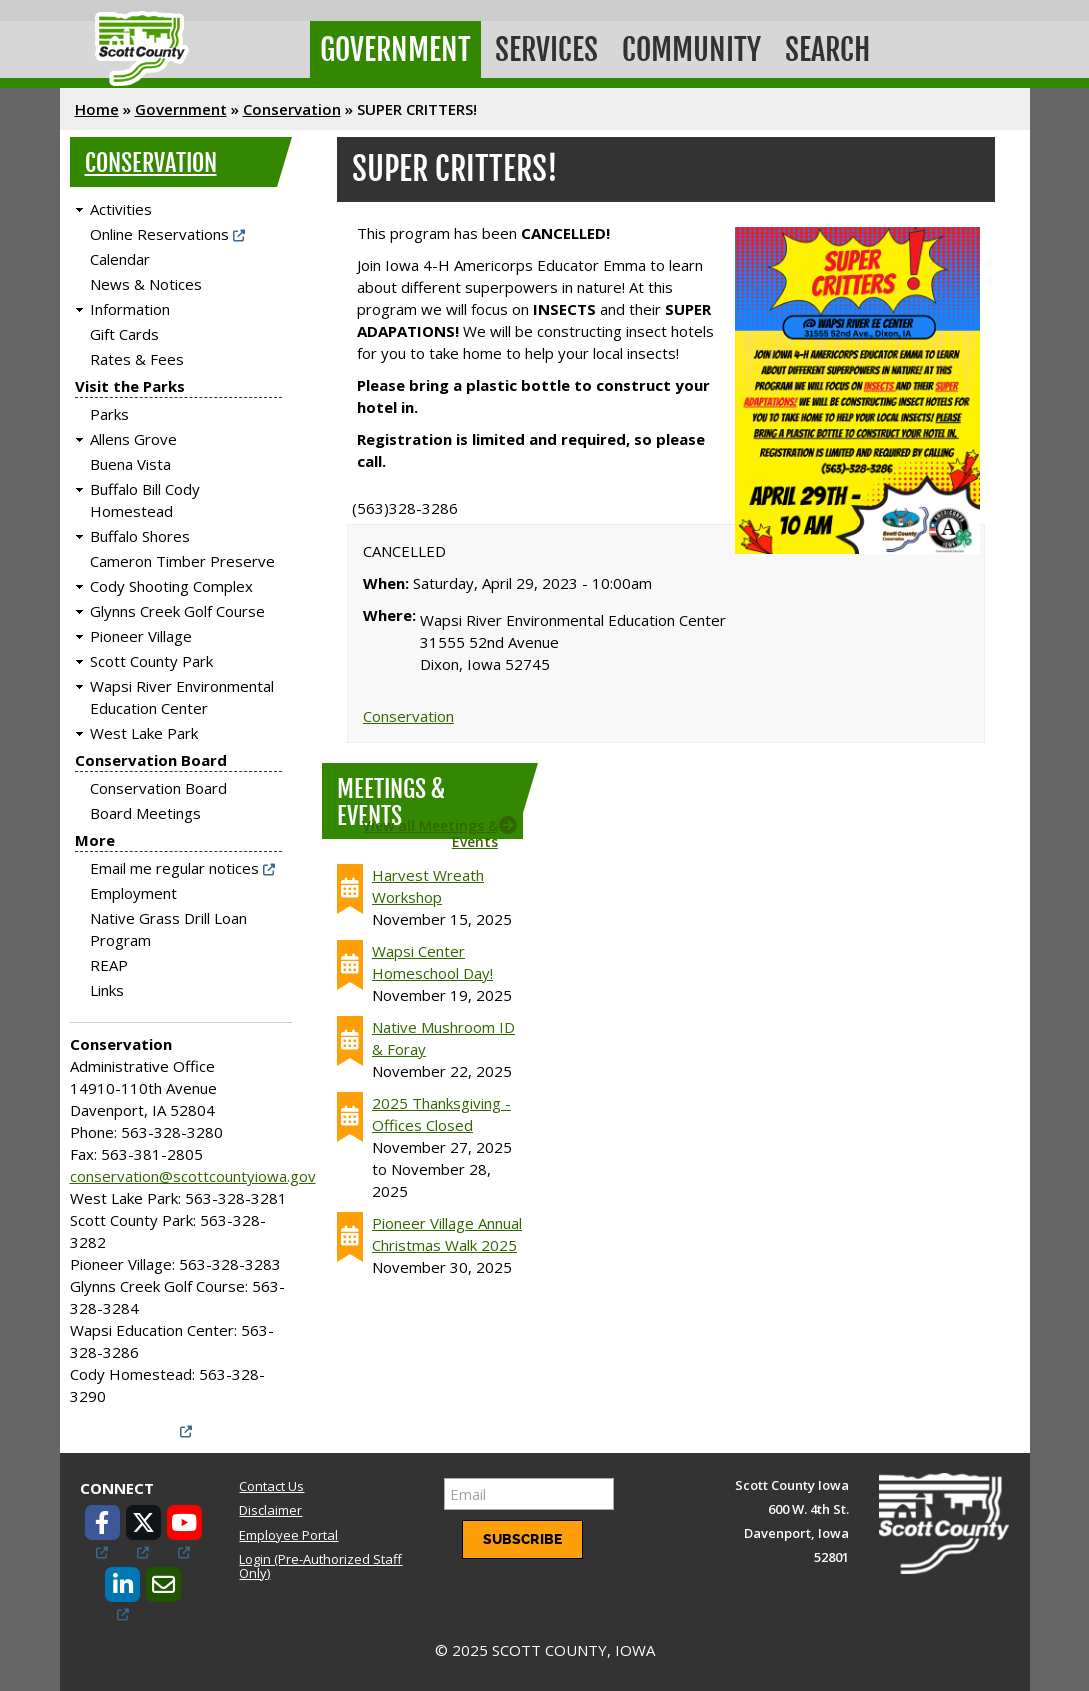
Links (107, 990)
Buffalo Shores (140, 536)
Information (130, 309)
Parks (109, 414)
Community (691, 49)
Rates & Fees (137, 359)
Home (97, 109)
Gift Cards (124, 334)
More (95, 840)
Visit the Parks (130, 386)
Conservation (292, 109)
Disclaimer (270, 1510)
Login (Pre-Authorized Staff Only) (320, 1566)
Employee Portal (288, 1535)
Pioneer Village (141, 636)
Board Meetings (145, 813)
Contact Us (271, 1486)
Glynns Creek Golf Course (177, 611)
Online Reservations (159, 234)
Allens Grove (133, 439)
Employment (133, 893)
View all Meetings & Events (430, 833)
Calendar (120, 259)
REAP (109, 965)
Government (395, 49)
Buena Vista (130, 464)
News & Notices (146, 284)
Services (546, 49)
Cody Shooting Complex (171, 586)
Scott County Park (151, 661)
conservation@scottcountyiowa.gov (193, 1176)
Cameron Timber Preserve (182, 561)
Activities (121, 209)
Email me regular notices (174, 868)
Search (827, 49)
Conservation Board (151, 760)
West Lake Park (144, 733)
